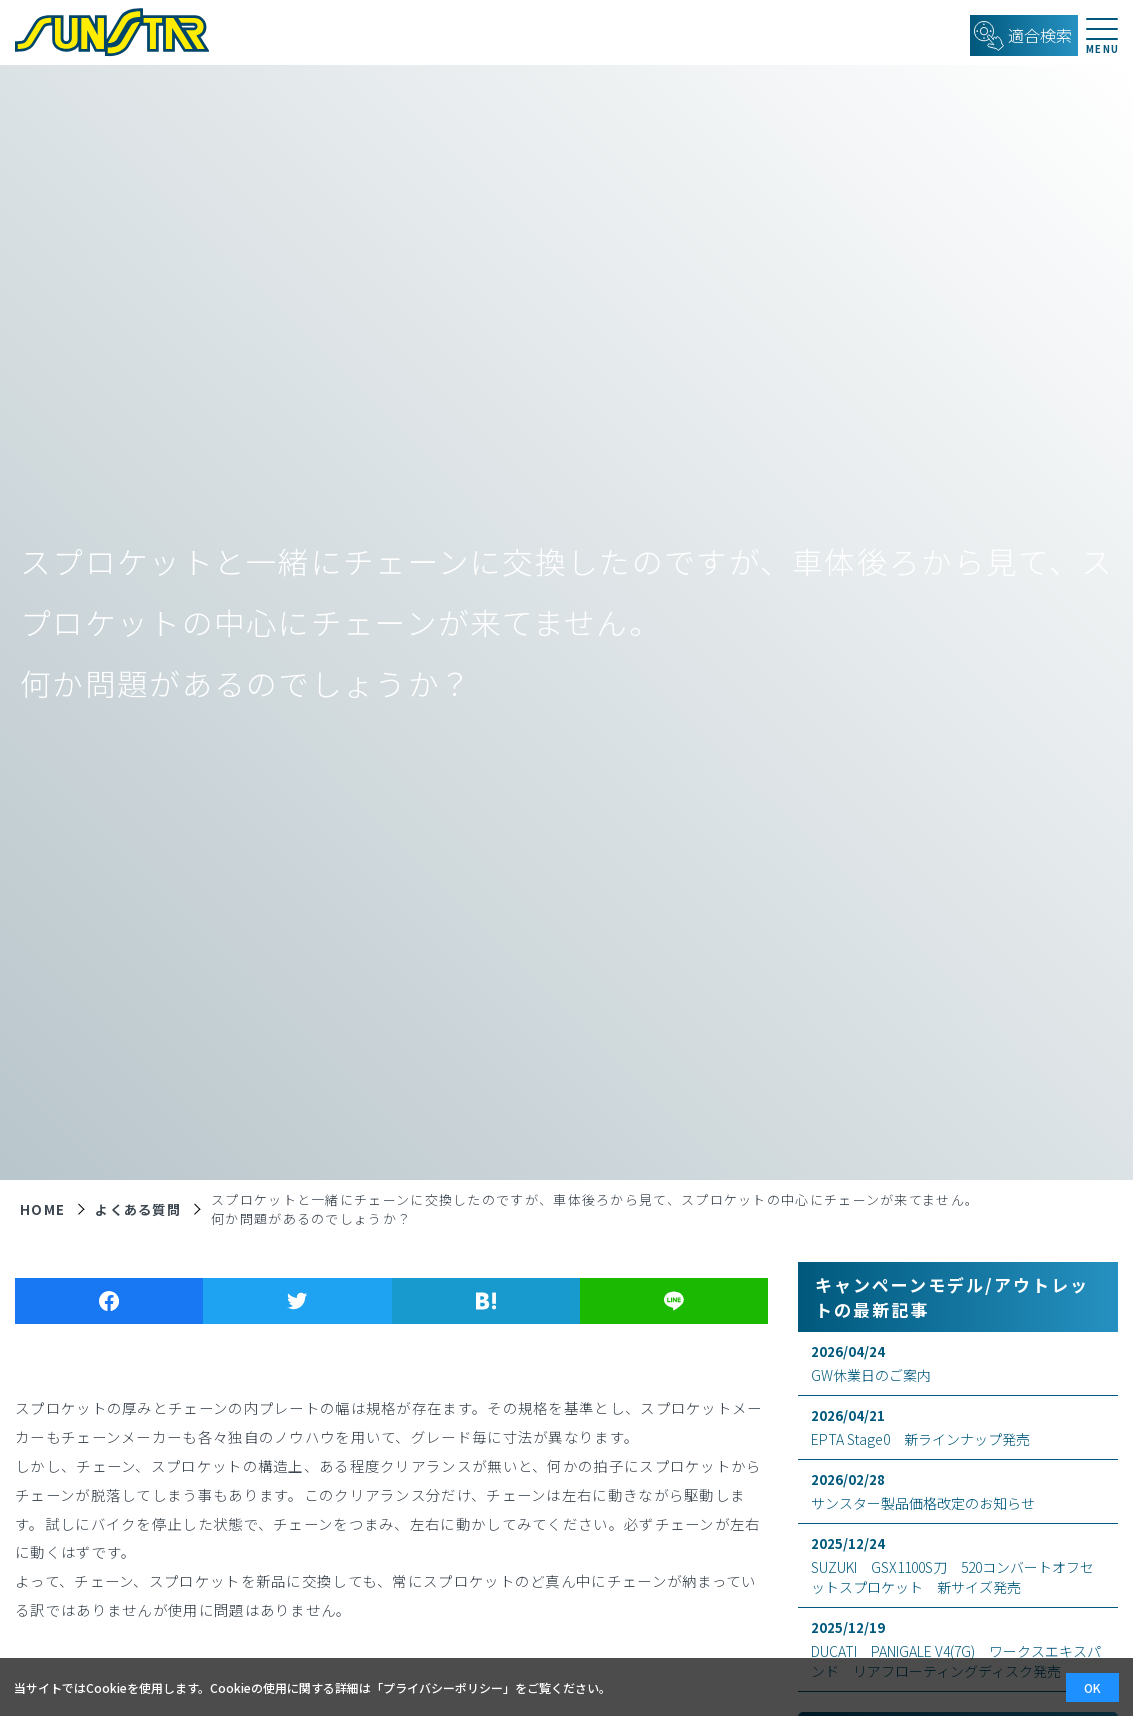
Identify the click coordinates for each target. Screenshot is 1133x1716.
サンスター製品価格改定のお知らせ (958, 1491)
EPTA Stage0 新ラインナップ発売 (958, 1427)
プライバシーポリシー (443, 1687)
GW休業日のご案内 (958, 1363)
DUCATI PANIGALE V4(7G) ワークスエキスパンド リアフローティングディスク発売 (958, 1649)
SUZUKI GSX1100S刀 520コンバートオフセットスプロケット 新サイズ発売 (958, 1565)
